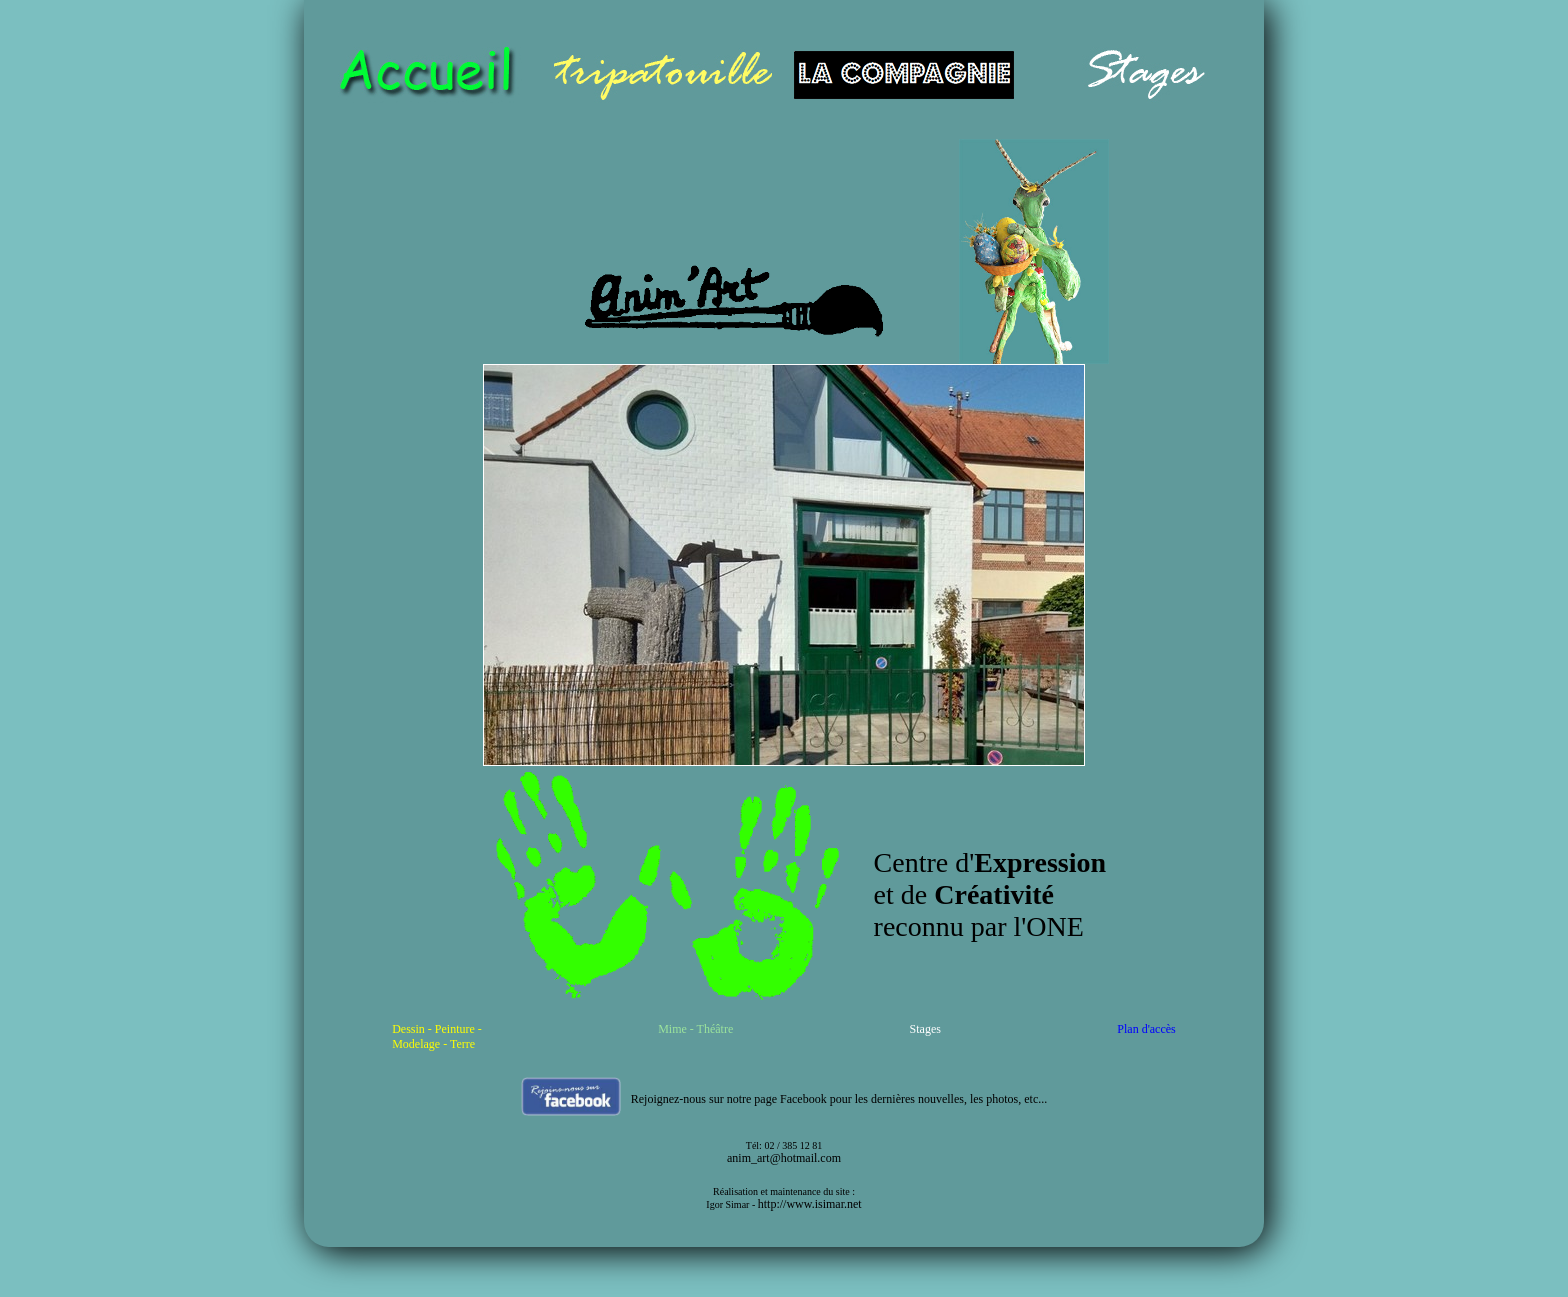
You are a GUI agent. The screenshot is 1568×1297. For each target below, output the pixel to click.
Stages (925, 1029)
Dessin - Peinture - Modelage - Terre (437, 1036)
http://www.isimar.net (810, 1204)
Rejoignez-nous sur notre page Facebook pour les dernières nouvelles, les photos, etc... (839, 1099)
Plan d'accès (1146, 1029)
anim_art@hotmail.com (784, 1158)
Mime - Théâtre (695, 1029)
